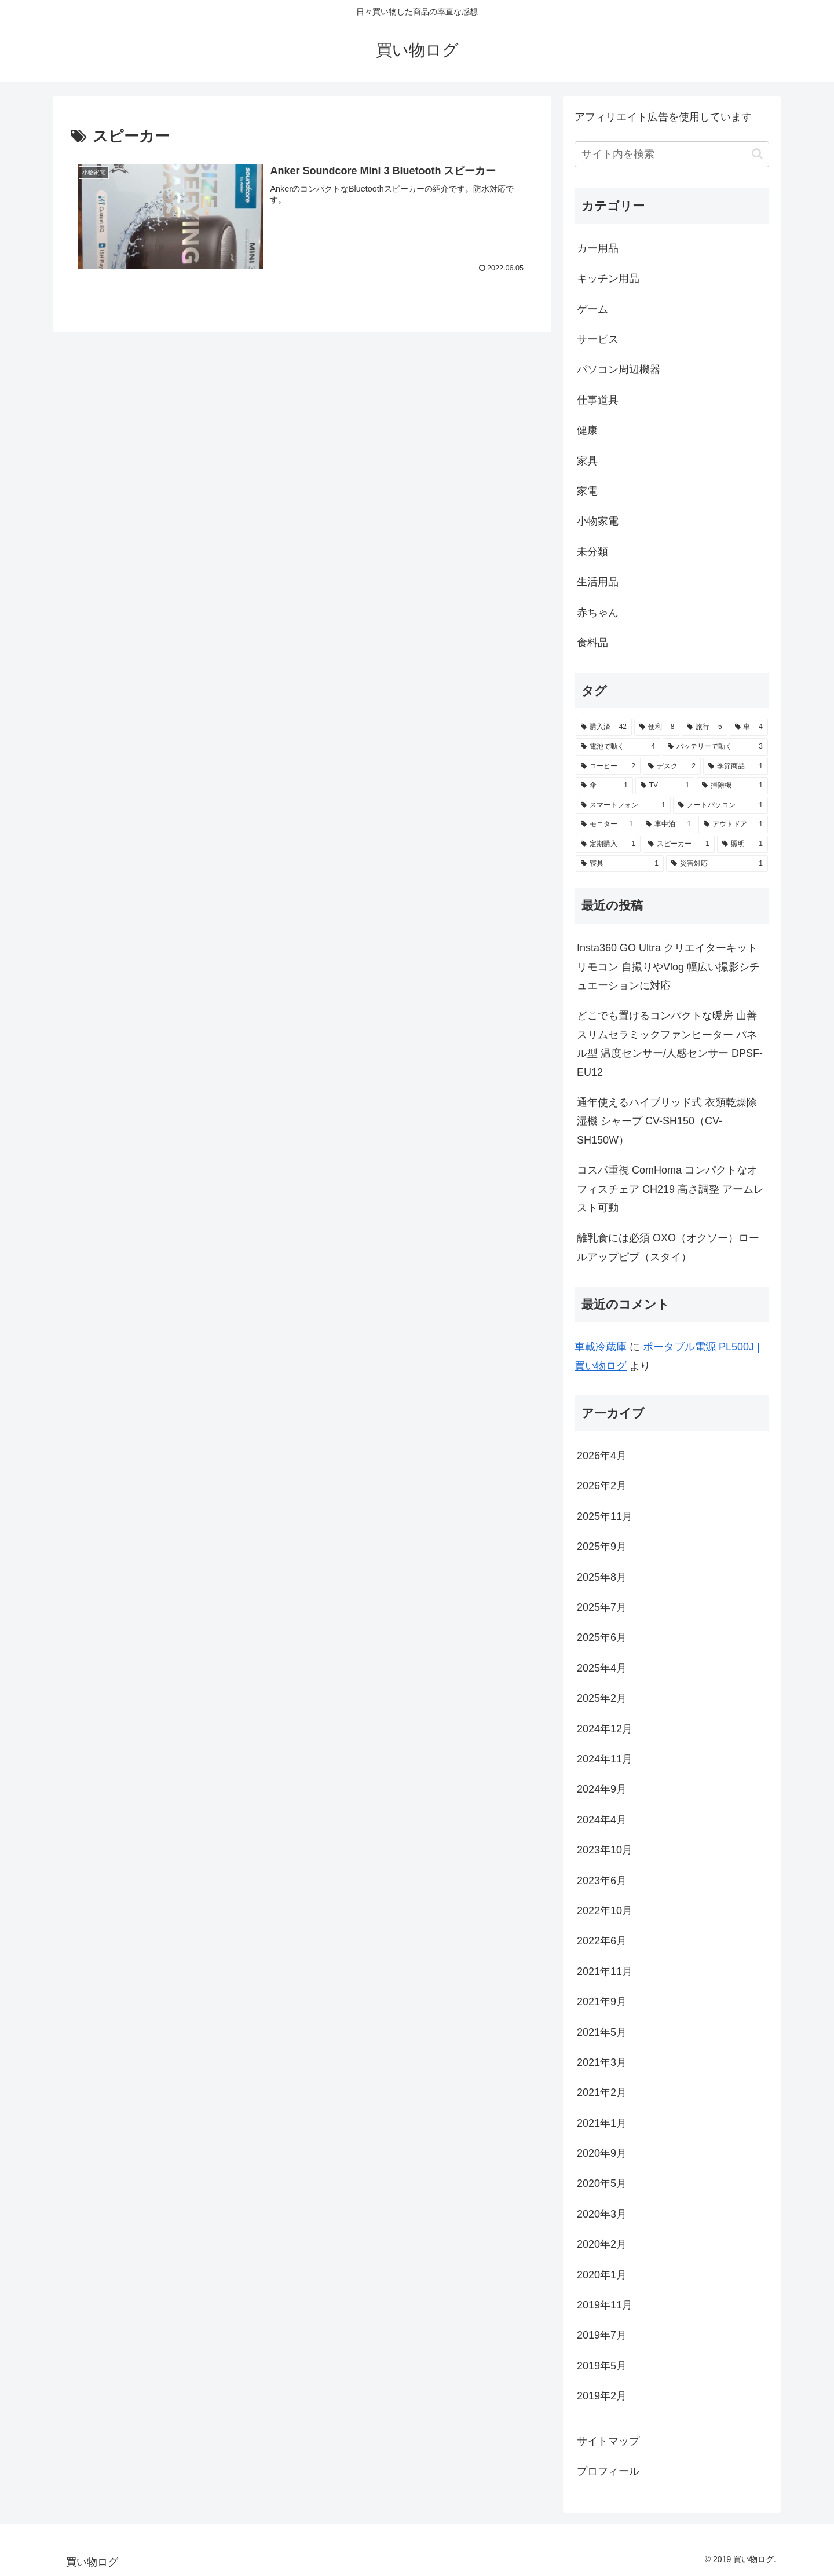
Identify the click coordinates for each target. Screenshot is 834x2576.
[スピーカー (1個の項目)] (679, 844)
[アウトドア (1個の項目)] (733, 824)
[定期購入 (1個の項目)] (608, 844)
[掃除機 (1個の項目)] (732, 785)
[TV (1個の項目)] (664, 785)
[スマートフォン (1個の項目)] (623, 805)
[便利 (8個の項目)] (656, 727)
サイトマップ (608, 2441)
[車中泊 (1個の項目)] (668, 824)
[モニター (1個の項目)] (607, 824)
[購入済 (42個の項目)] (604, 727)
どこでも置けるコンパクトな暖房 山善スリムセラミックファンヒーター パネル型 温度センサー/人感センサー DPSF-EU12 (670, 1044)
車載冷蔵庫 (601, 1347)
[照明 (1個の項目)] (742, 844)
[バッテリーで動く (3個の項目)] (715, 747)
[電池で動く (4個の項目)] (618, 747)
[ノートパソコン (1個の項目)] (720, 805)
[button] (757, 153)
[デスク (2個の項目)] (672, 766)
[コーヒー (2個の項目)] (608, 766)
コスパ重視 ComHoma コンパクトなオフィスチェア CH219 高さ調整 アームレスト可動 (670, 1189)
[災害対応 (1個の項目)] (717, 864)
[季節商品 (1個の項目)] (735, 766)
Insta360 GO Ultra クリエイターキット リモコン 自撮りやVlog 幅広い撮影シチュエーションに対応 (668, 966)
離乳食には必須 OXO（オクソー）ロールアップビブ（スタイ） (668, 1247)
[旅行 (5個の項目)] (704, 727)
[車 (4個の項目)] (749, 727)
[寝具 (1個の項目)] (620, 864)
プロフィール (608, 2471)
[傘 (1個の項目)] (604, 785)
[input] (672, 154)
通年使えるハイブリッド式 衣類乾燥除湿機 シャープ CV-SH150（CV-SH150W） (667, 1121)
